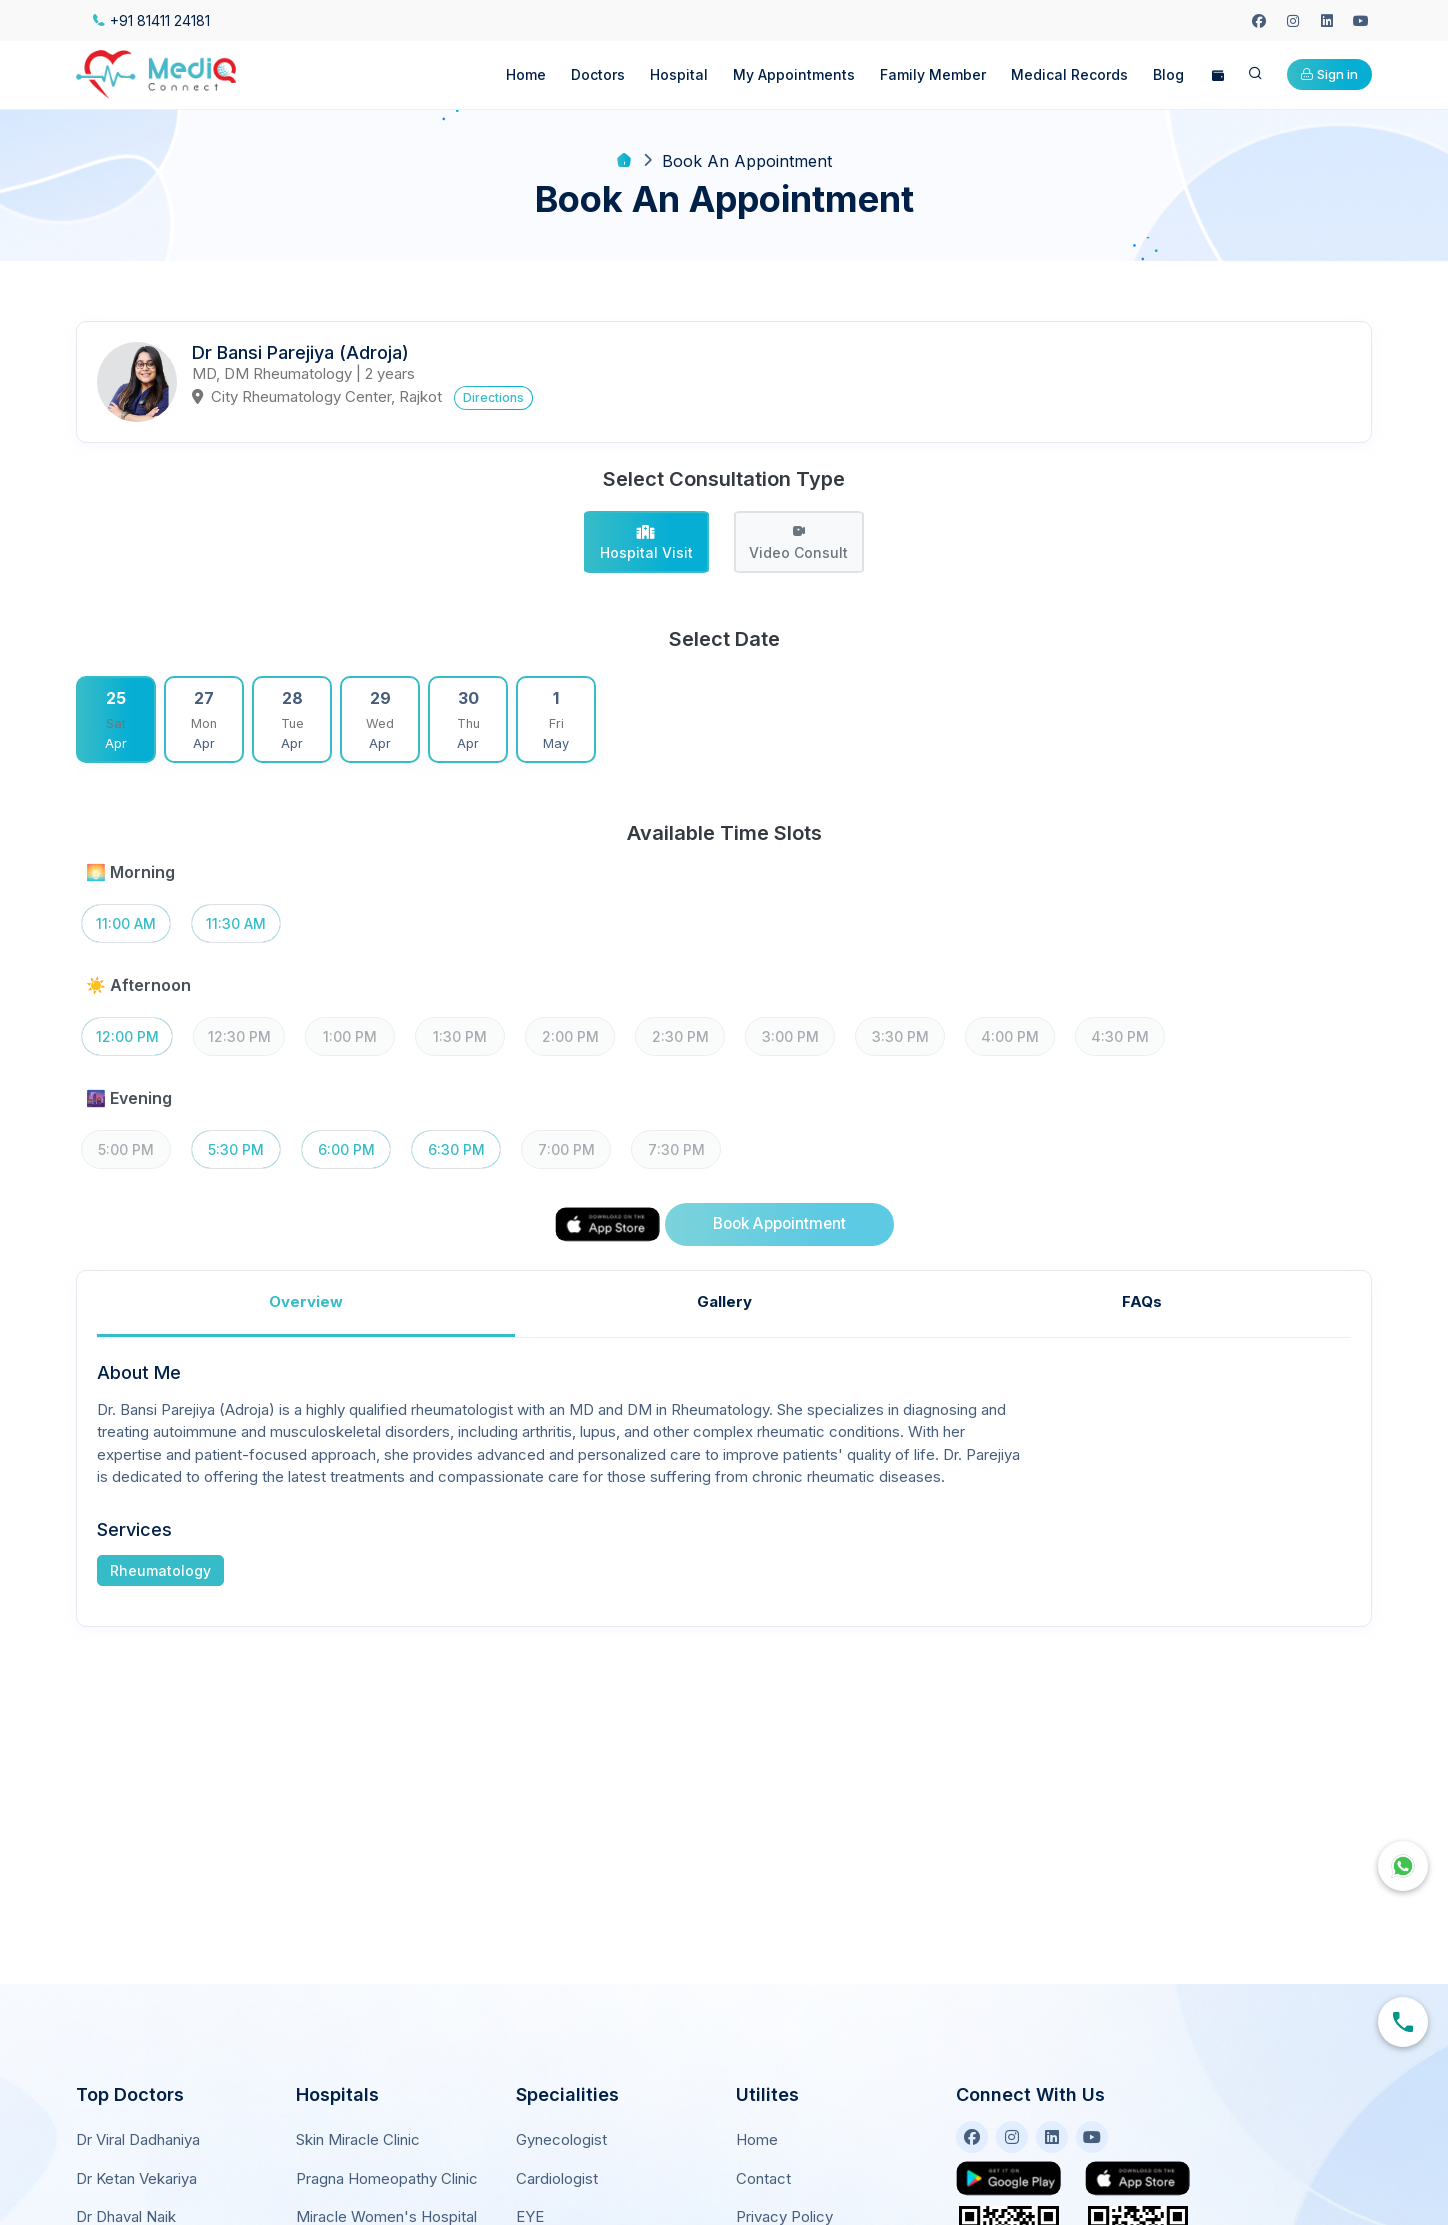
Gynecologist (561, 2139)
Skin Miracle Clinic (358, 2139)
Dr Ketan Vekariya (136, 2178)
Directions (493, 397)
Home (526, 74)
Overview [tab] (306, 1301)
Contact (763, 2178)
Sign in (1329, 74)
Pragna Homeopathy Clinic (387, 2178)
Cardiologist (557, 2178)
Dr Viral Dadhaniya (138, 2139)
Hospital (679, 74)
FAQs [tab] (1142, 1301)
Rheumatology (160, 1570)
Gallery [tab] (724, 1301)
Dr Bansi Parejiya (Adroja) (300, 352)
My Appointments (794, 74)
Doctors (598, 74)
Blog (1168, 74)
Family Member (933, 74)
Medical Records (1069, 74)
